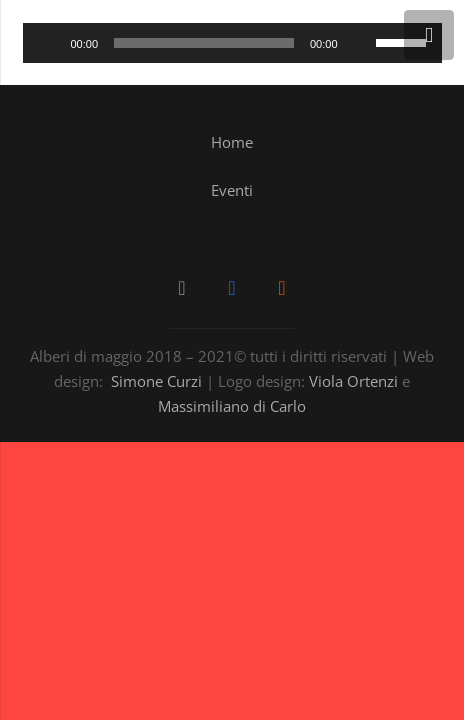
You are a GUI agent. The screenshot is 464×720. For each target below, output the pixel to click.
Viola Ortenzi (353, 381)
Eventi (232, 190)
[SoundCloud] (282, 288)
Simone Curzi (156, 381)
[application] (232, 43)
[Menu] (429, 35)
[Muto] (360, 43)
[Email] (182, 288)
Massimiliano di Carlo (232, 406)
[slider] (204, 43)
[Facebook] (232, 288)
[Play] (49, 43)
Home (232, 142)
